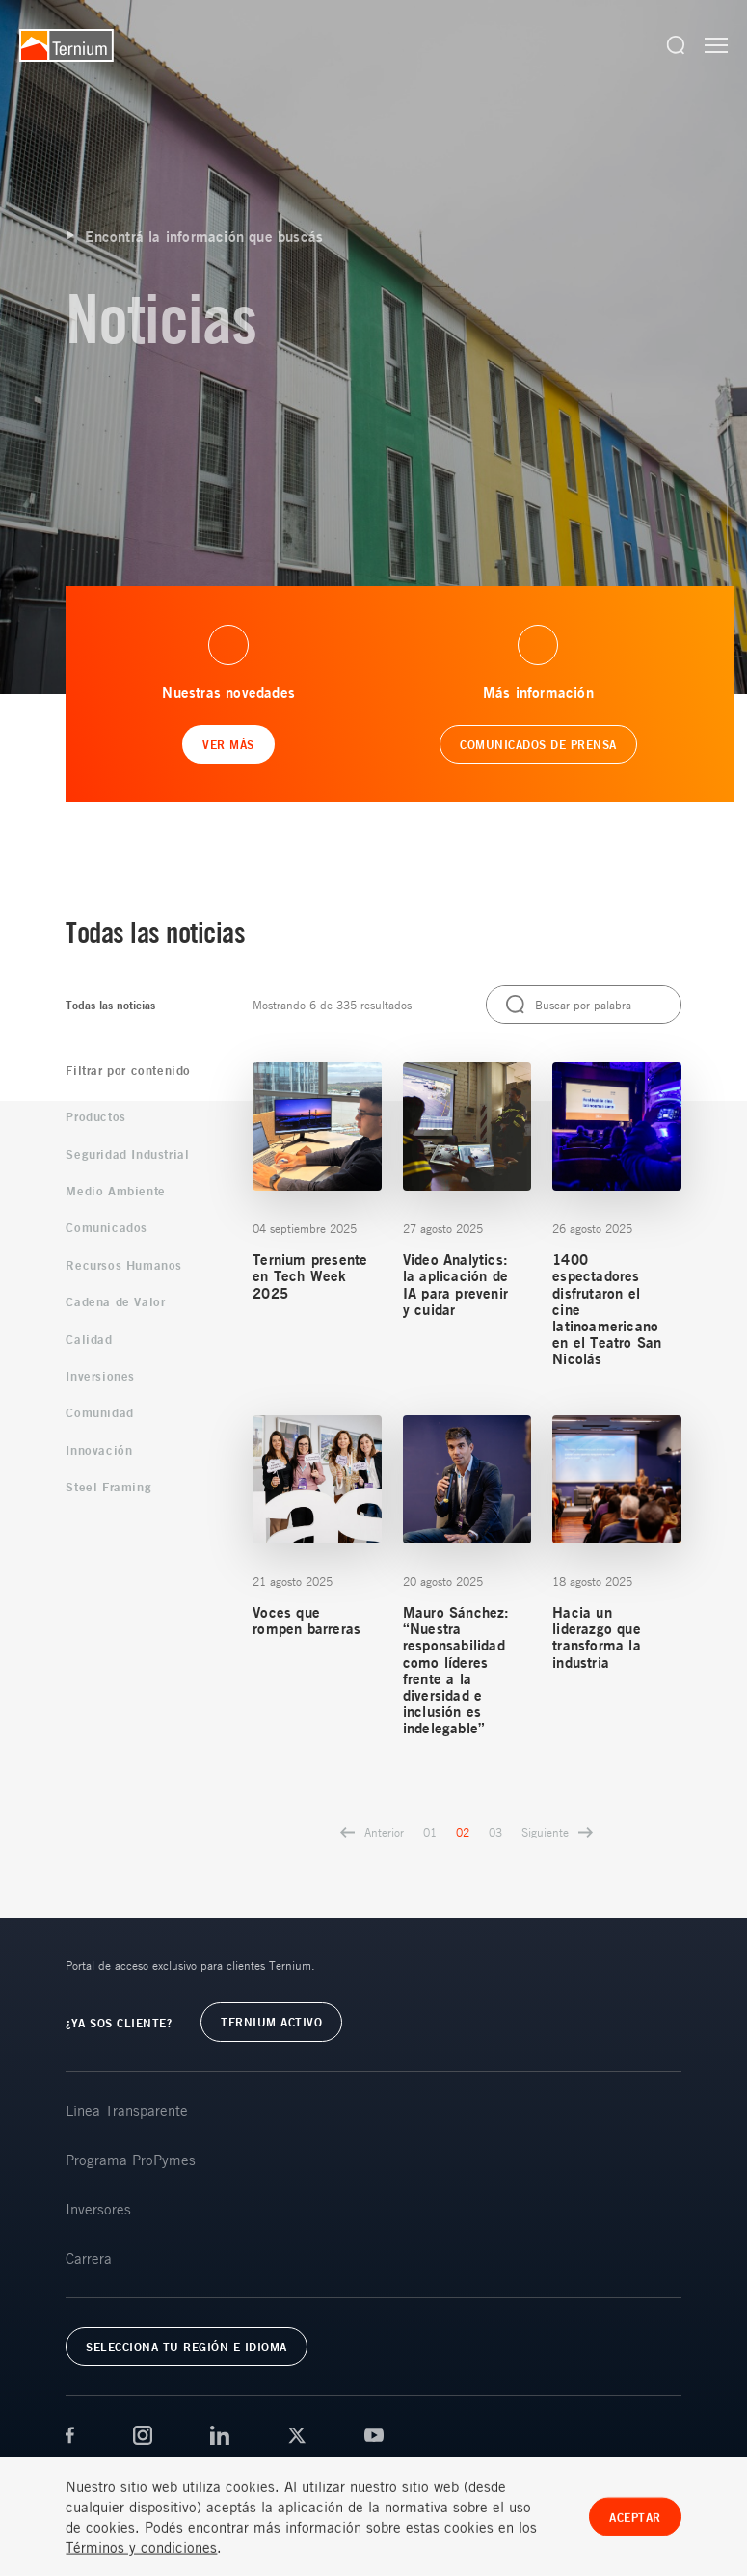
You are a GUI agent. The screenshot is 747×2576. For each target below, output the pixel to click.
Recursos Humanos (124, 1265)
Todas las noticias (110, 1005)
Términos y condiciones (141, 2562)
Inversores (98, 2208)
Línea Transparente (127, 2110)
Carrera (89, 2258)
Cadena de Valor (115, 1301)
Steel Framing (108, 1486)
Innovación (99, 1450)
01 (430, 1831)
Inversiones (100, 1375)
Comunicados (106, 1227)
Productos (95, 1116)
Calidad (89, 1339)
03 (495, 1831)
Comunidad (99, 1412)
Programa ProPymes (131, 2159)
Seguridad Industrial (127, 1154)
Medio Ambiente (115, 1190)
